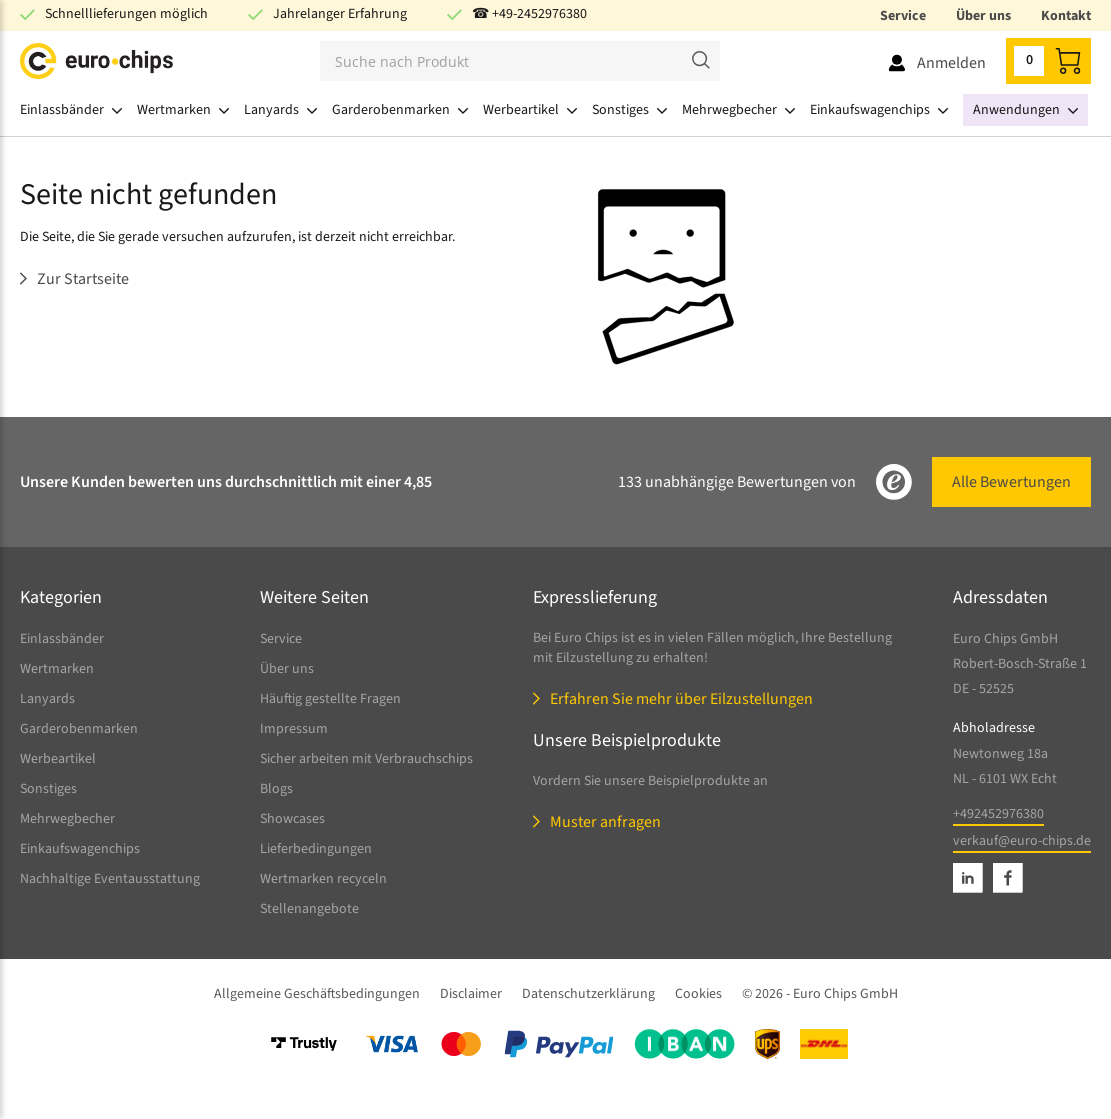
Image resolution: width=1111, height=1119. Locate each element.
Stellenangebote (309, 909)
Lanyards (47, 699)
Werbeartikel (58, 759)
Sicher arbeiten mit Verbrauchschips (366, 759)
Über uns (983, 16)
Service (903, 16)
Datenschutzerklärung (588, 994)
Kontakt (1066, 16)
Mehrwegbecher (67, 819)
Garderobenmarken (79, 729)
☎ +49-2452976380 (529, 14)
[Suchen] (520, 61)
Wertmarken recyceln (323, 879)
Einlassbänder (62, 639)
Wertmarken (57, 669)
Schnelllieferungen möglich (126, 14)
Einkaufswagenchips (80, 849)
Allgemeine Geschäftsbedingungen (317, 994)
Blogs (276, 789)
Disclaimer (471, 994)
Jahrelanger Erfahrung (340, 14)
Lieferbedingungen (316, 849)
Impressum (294, 729)
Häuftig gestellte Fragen (330, 699)
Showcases (292, 819)
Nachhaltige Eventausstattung (110, 879)
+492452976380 (998, 814)
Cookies (698, 994)
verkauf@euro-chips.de (1022, 841)
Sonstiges (48, 789)
